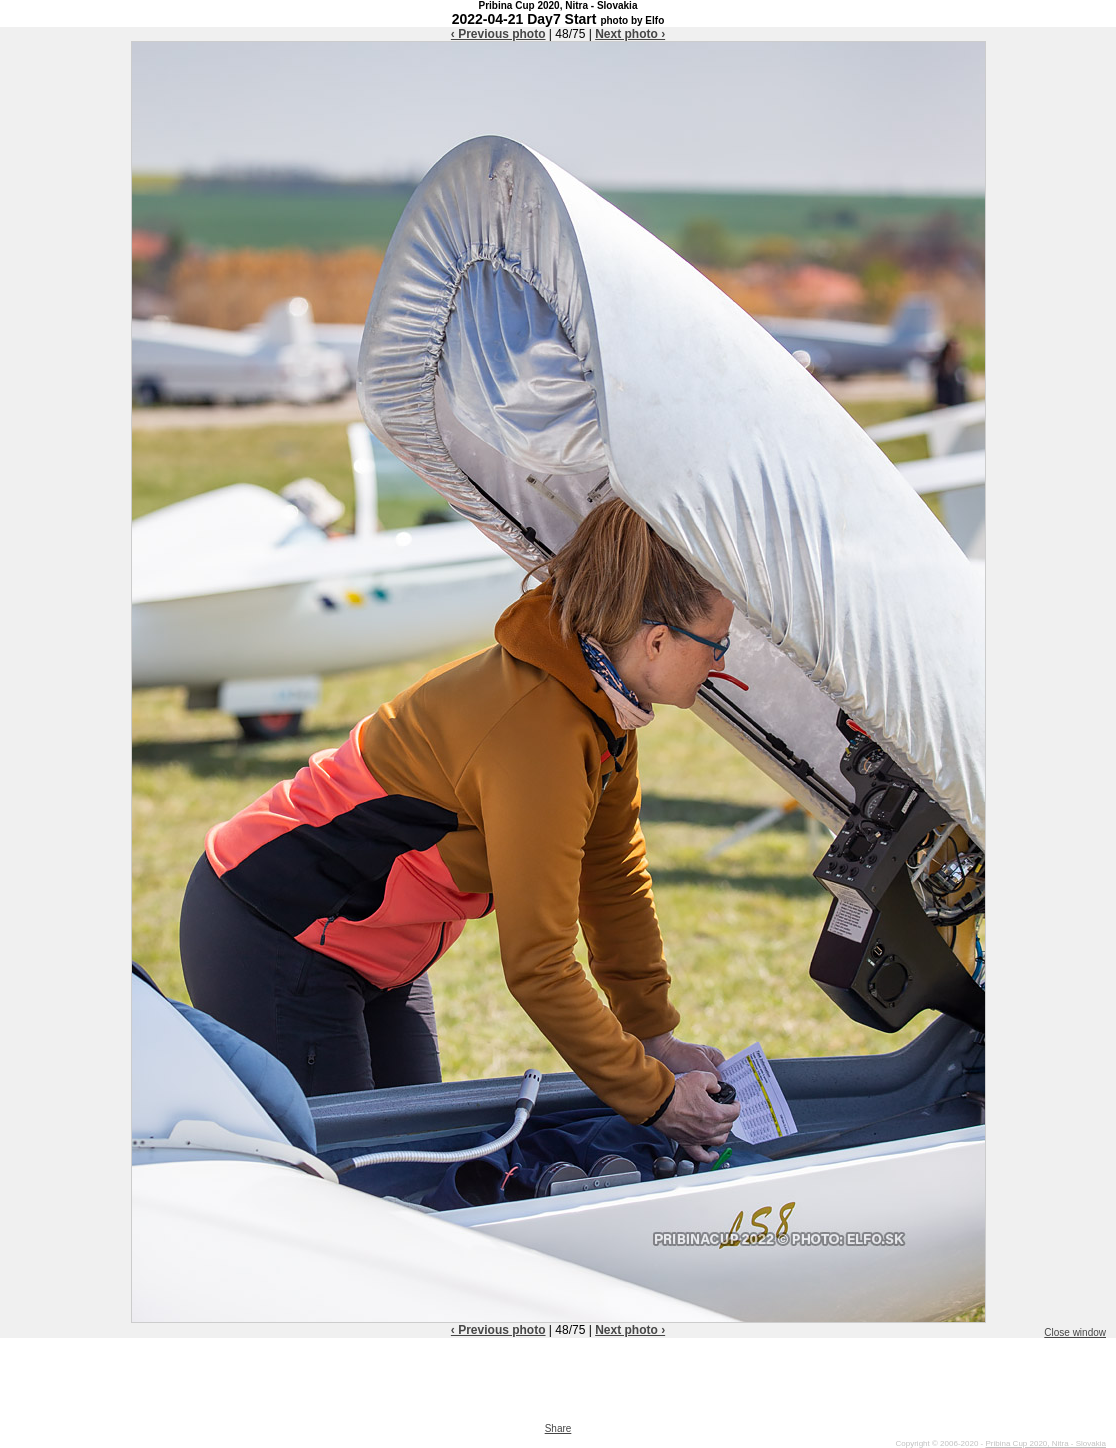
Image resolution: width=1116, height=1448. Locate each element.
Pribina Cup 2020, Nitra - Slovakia (1045, 1443)
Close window (1075, 1332)
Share (558, 1428)
